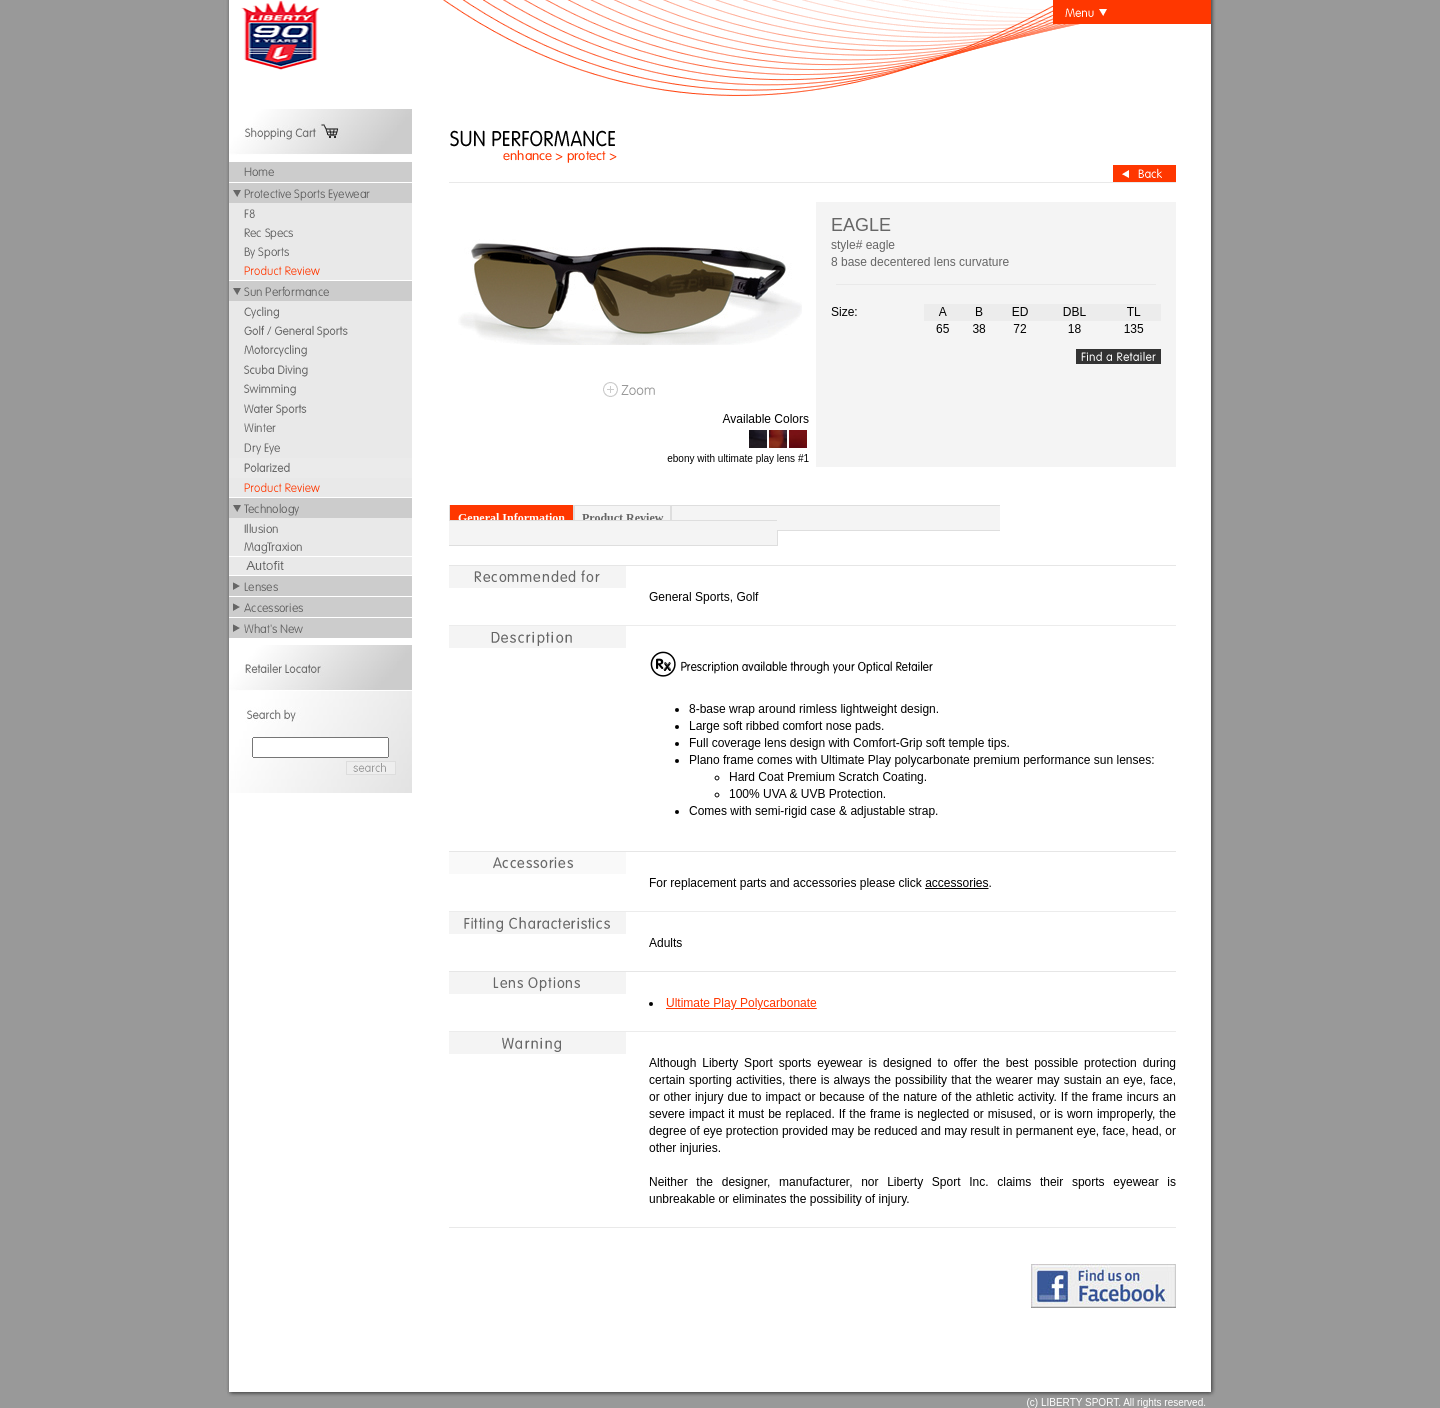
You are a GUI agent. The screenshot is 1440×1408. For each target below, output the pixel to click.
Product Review (622, 518)
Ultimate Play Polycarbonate (741, 1003)
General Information (511, 518)
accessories (956, 883)
